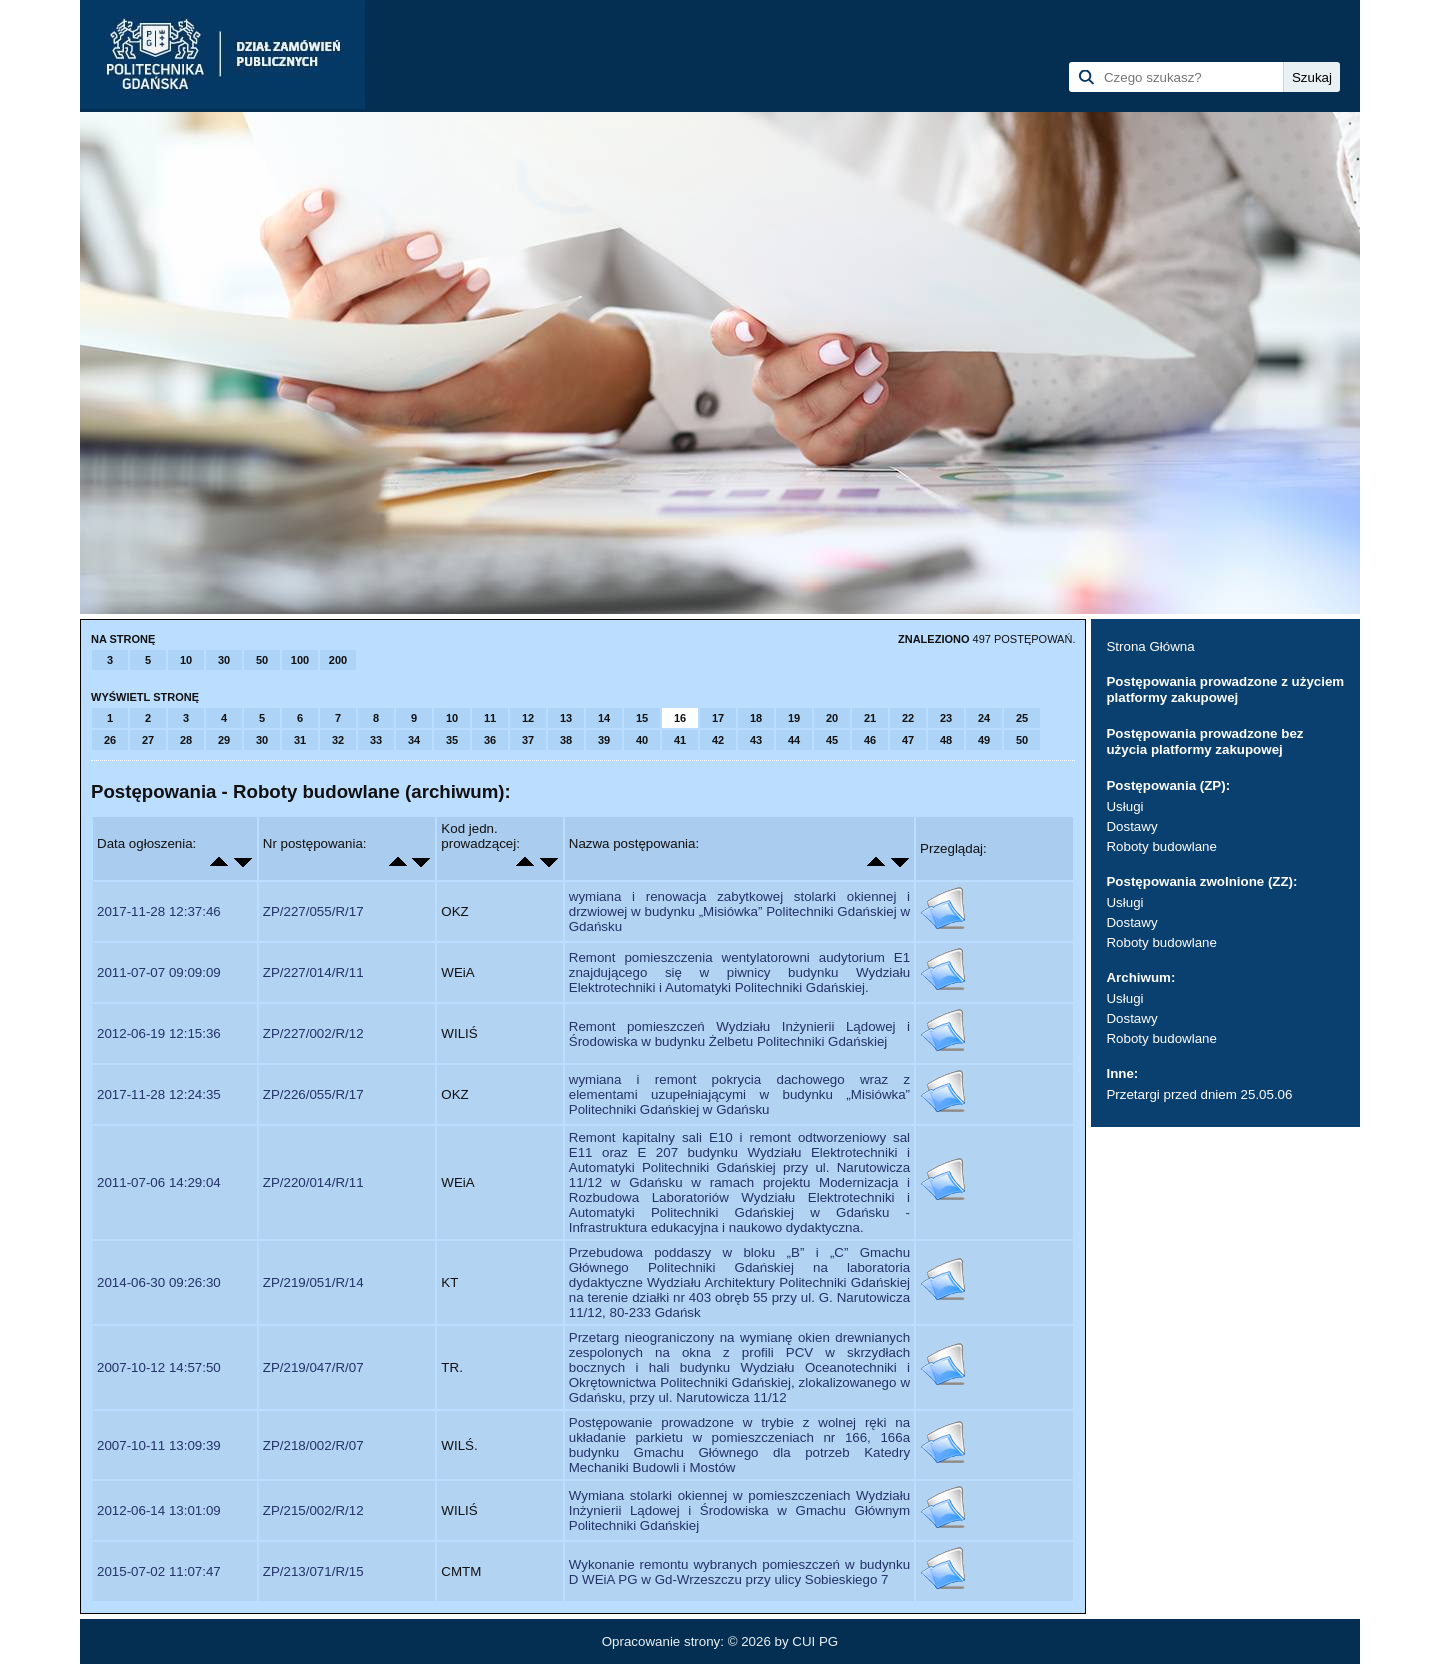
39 (604, 740)
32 (338, 740)
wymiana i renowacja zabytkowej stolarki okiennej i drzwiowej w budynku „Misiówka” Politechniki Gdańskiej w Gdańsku (739, 911)
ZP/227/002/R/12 (313, 1033)
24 (984, 718)
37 (528, 740)
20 (832, 718)
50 (262, 660)
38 (566, 740)
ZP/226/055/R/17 (313, 1094)
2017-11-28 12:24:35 (159, 1094)
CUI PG (815, 1641)
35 (452, 740)
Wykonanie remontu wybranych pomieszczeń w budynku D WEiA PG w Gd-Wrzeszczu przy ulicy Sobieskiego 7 (739, 1572)
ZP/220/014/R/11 (313, 1182)
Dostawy (1131, 826)
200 (338, 660)
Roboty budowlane (1161, 846)
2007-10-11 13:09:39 (159, 1445)
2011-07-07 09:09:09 (159, 972)
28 (186, 740)
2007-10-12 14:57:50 (159, 1367)
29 (224, 740)
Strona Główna (1150, 646)
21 (870, 718)
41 (680, 740)
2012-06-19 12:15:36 (159, 1033)
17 (718, 718)
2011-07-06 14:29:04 (159, 1182)
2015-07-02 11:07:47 (159, 1571)
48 (946, 740)
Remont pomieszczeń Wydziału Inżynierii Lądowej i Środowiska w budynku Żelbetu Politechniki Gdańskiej (739, 1034)
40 (642, 740)
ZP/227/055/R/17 (313, 911)
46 (870, 740)
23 (946, 718)
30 (224, 660)
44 (794, 740)
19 (794, 718)
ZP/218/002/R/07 (313, 1445)
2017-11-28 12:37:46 (159, 911)
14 (604, 718)
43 (756, 740)
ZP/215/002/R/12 (313, 1510)
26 (110, 740)
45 (832, 740)
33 (376, 740)
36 (490, 740)
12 (528, 718)
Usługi (1124, 806)
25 (1022, 718)
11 (490, 718)
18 (756, 718)
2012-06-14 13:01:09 (159, 1510)
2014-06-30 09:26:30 (159, 1282)
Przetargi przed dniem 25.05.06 (1199, 1094)
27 (148, 740)
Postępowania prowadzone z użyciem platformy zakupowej (1225, 689)
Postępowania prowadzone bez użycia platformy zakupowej (1204, 741)
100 (300, 660)
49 (984, 740)
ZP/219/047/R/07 (313, 1367)
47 (908, 740)
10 (186, 660)
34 (414, 740)
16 (680, 718)
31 (300, 740)
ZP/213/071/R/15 (313, 1571)
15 (642, 718)
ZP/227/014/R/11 (313, 972)
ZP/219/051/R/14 (313, 1282)
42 (718, 740)
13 (566, 718)
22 (908, 718)
